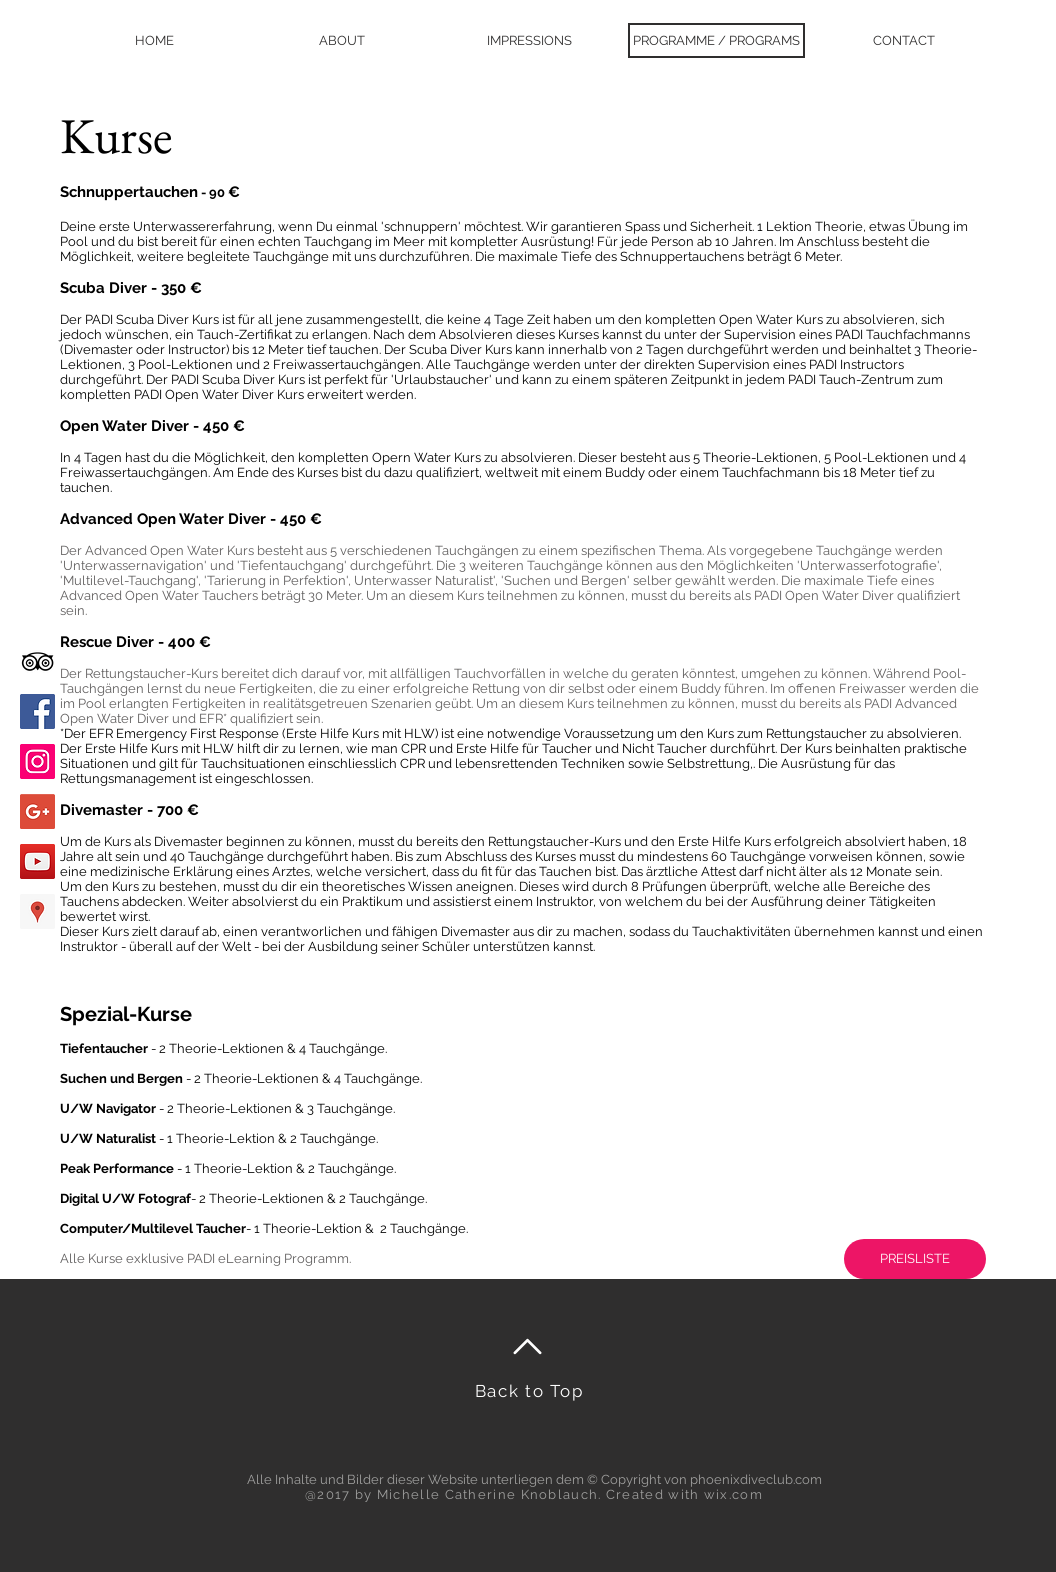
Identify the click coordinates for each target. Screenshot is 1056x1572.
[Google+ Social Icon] (37, 811)
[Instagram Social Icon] (37, 761)
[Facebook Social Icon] (37, 711)
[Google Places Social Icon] (37, 911)
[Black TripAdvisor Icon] (37, 661)
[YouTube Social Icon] (37, 861)
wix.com (733, 1494)
